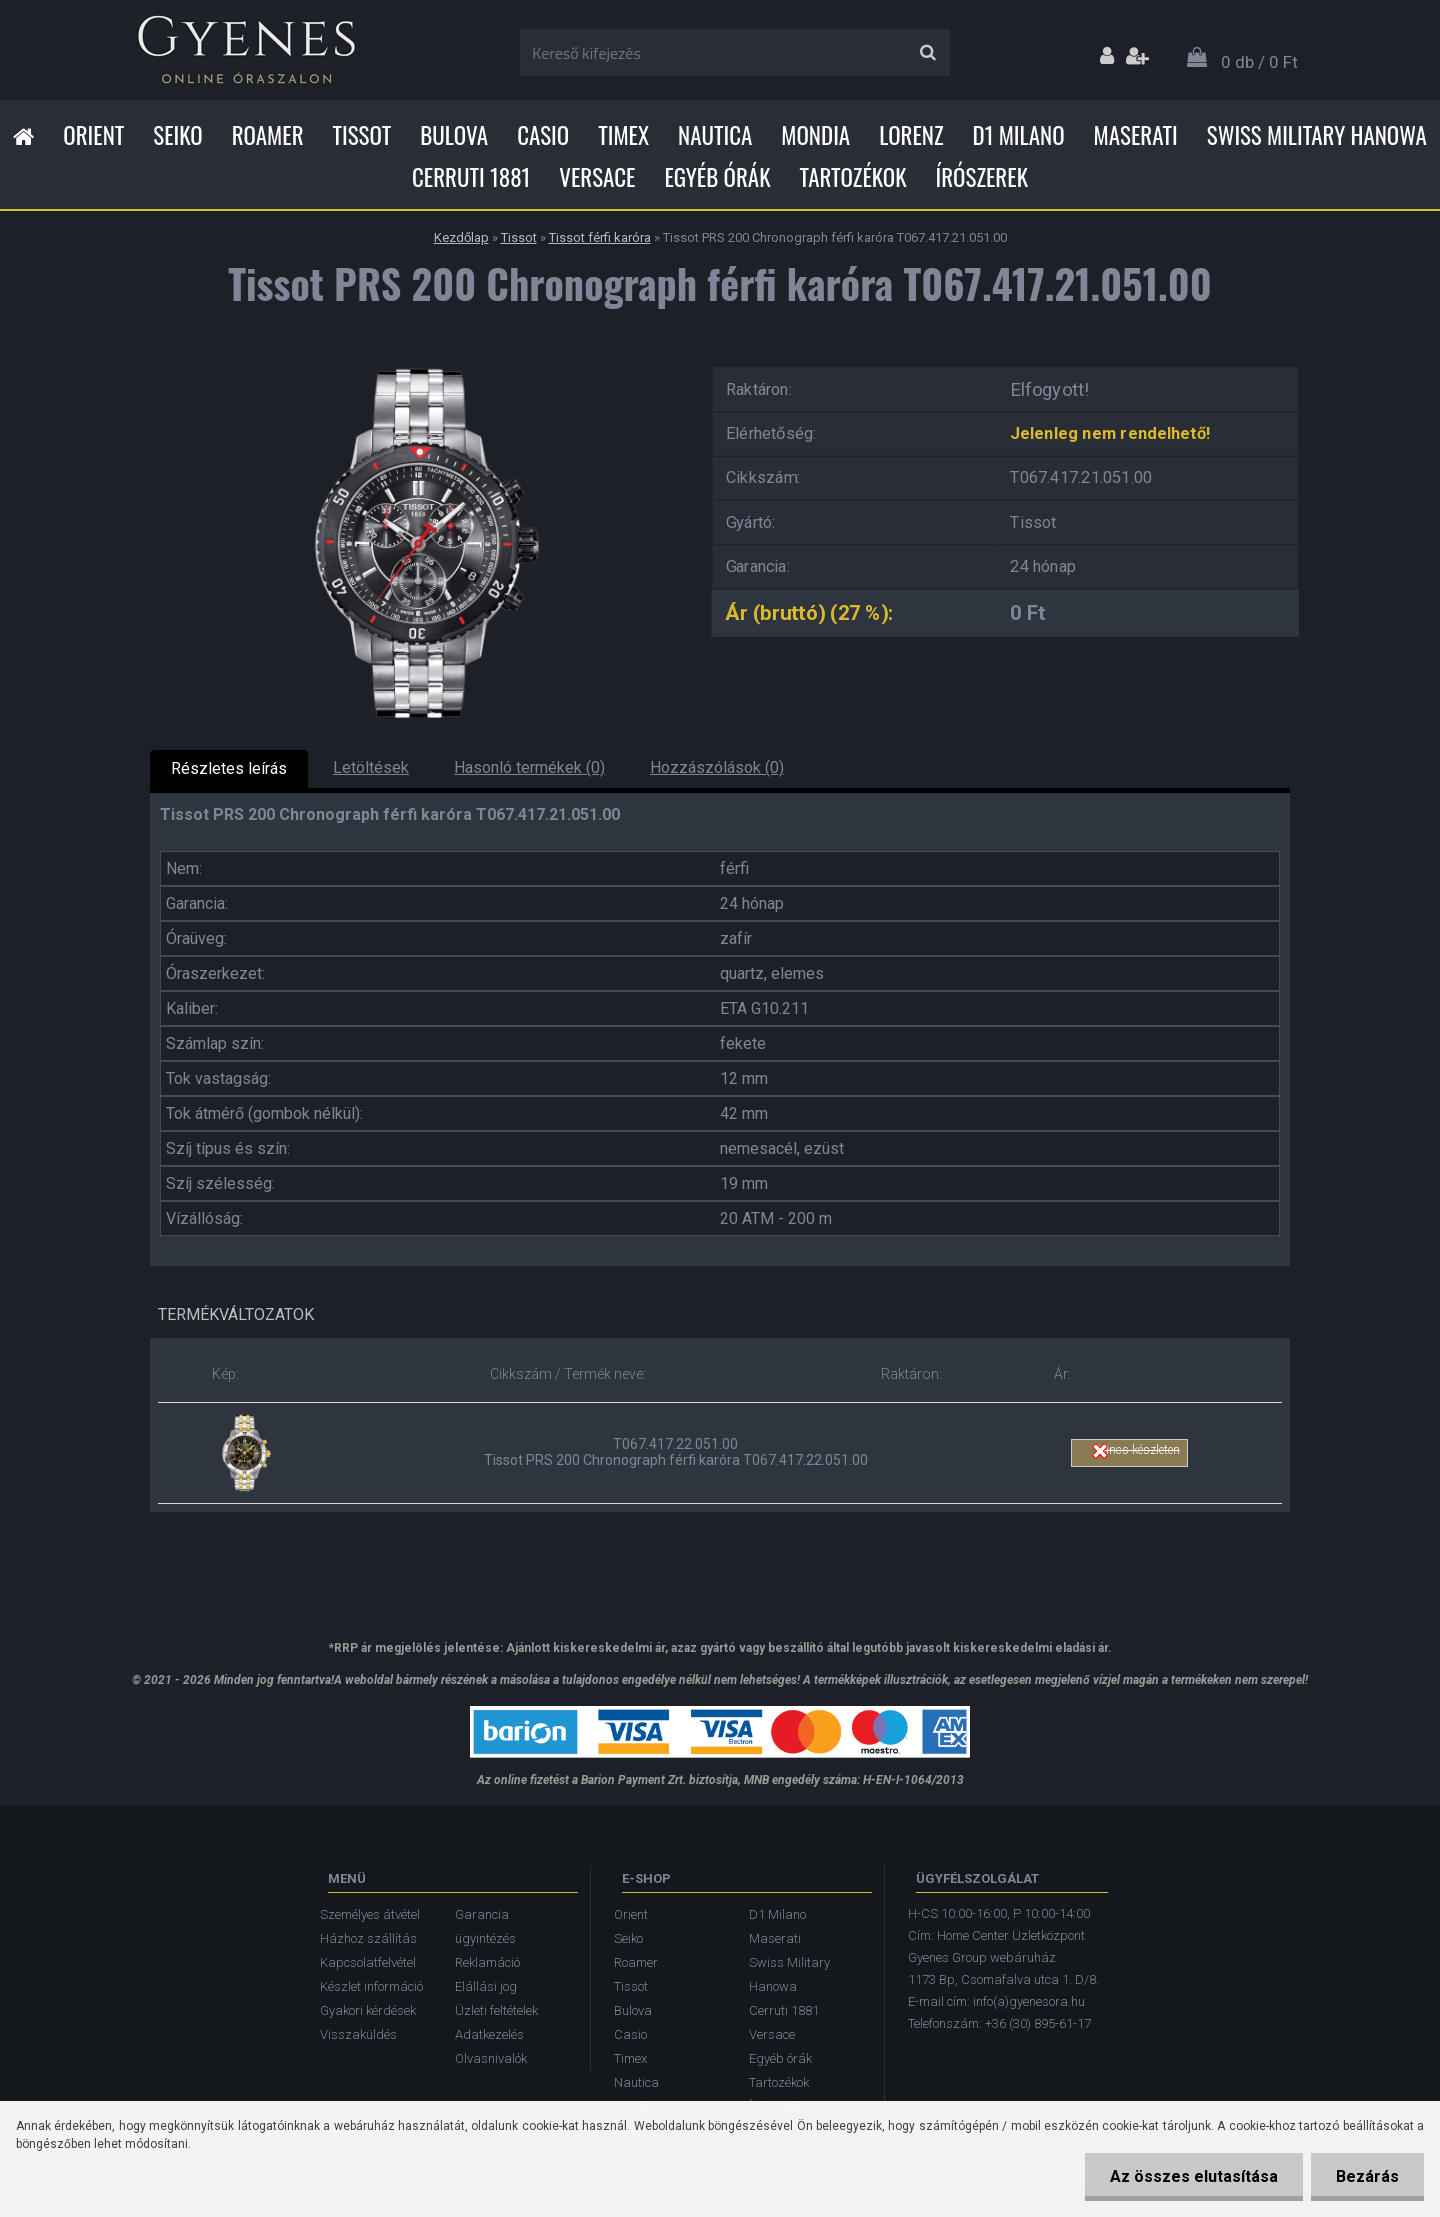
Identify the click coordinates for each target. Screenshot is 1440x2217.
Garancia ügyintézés (485, 1926)
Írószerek (982, 177)
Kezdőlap (461, 237)
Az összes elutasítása (1194, 2176)
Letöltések (371, 767)
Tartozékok (853, 177)
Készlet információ (371, 1986)
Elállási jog (486, 1986)
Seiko (177, 135)
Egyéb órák (717, 177)
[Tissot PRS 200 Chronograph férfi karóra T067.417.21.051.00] (415, 360)
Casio (543, 135)
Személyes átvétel (370, 1914)
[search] (927, 53)
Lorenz (911, 135)
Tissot (362, 135)
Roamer (268, 135)
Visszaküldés (358, 2034)
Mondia (815, 135)
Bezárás (1367, 2176)
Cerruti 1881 (471, 177)
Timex (623, 135)
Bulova (454, 135)
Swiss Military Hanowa (1317, 135)
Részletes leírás (229, 768)
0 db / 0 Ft (1259, 62)
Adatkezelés (489, 2034)
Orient (93, 135)
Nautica (715, 135)
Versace (597, 177)
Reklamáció (487, 1962)
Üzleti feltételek (496, 2010)
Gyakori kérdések (368, 2010)
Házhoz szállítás (368, 1938)
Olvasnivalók (491, 2058)
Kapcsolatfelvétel (368, 1962)
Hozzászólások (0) (717, 767)
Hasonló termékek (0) (529, 767)
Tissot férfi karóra (600, 237)
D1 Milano (1019, 135)
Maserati (1136, 135)
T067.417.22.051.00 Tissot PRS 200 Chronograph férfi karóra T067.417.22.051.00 (676, 1452)
